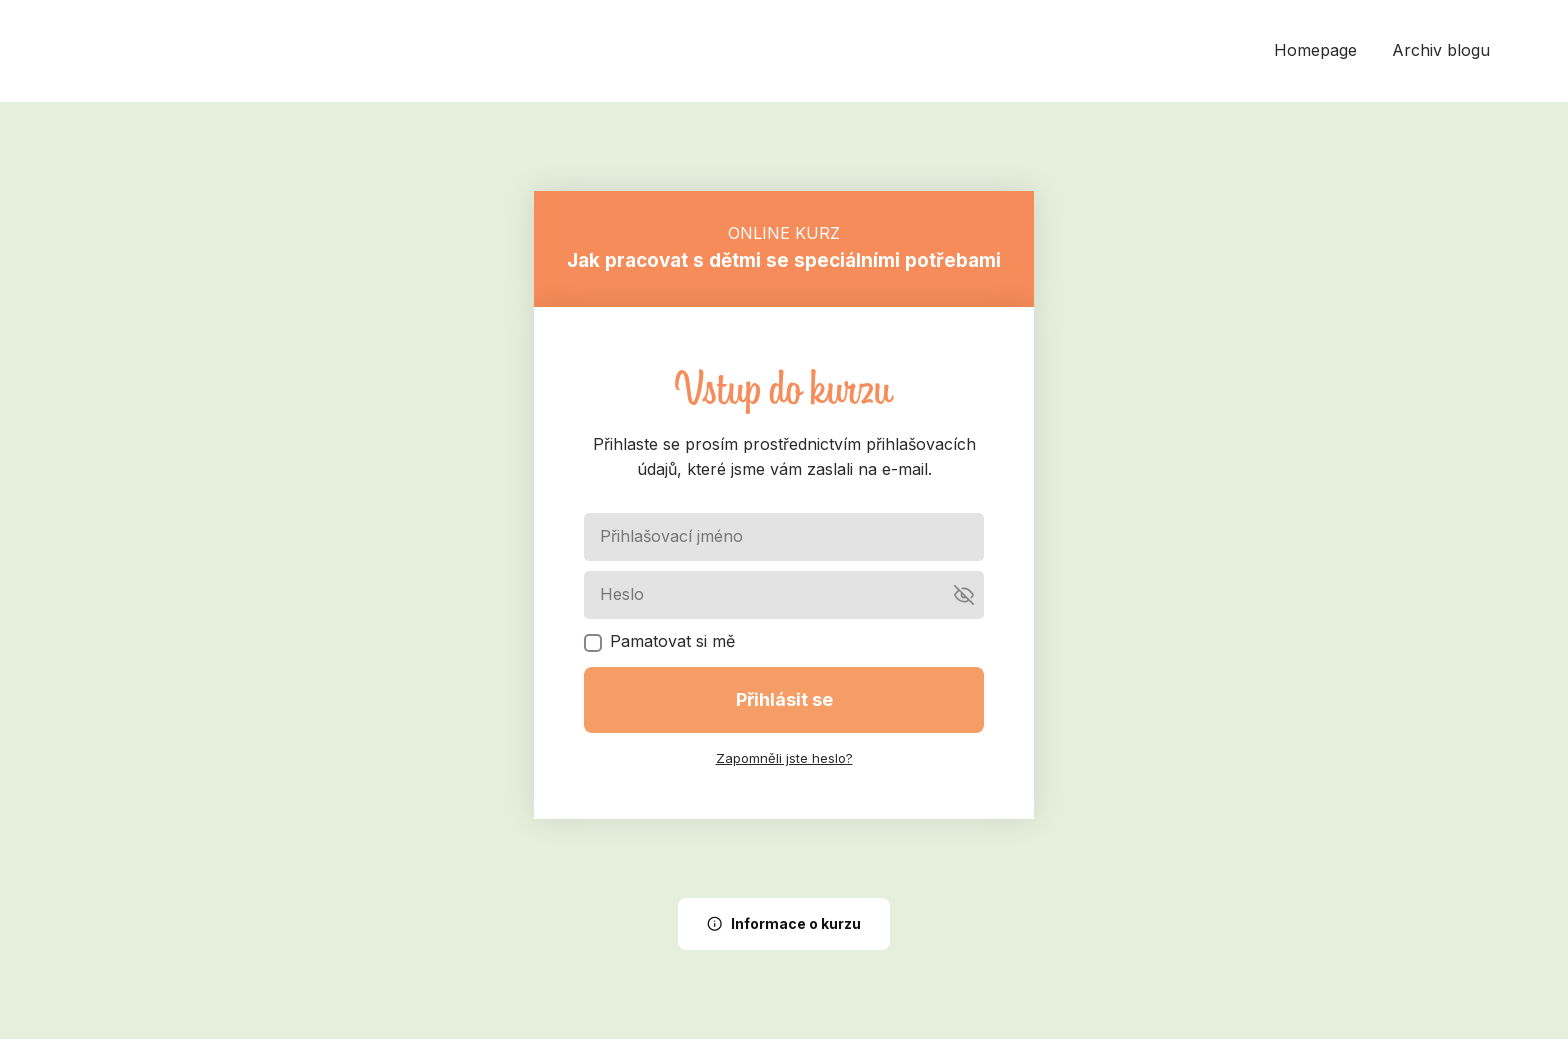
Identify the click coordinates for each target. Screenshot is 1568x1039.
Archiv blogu (1441, 50)
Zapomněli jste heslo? (784, 758)
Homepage (1315, 50)
